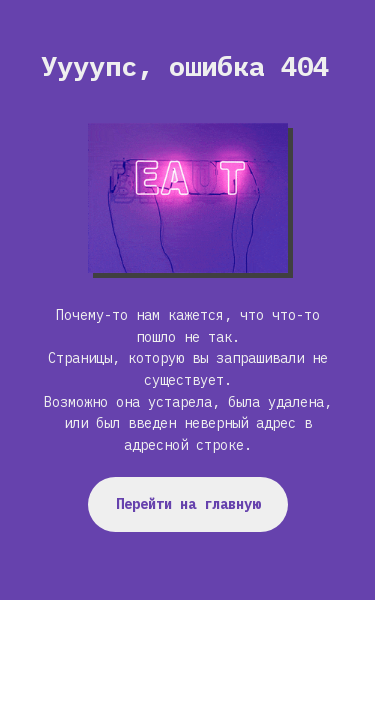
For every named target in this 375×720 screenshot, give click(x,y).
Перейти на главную (188, 504)
